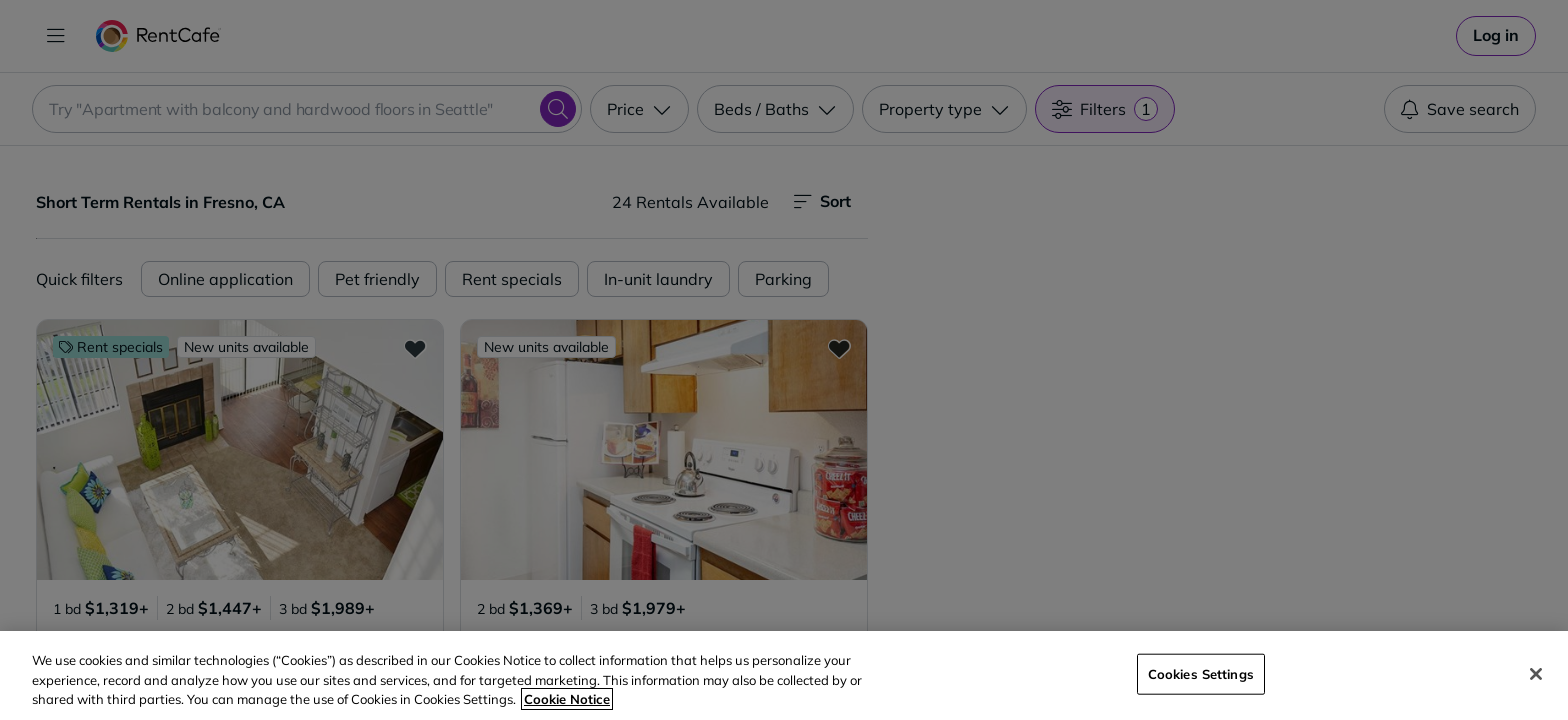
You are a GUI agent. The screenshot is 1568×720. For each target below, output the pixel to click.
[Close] (1536, 674)
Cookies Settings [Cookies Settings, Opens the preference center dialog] (1201, 673)
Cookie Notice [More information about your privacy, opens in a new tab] (567, 699)
